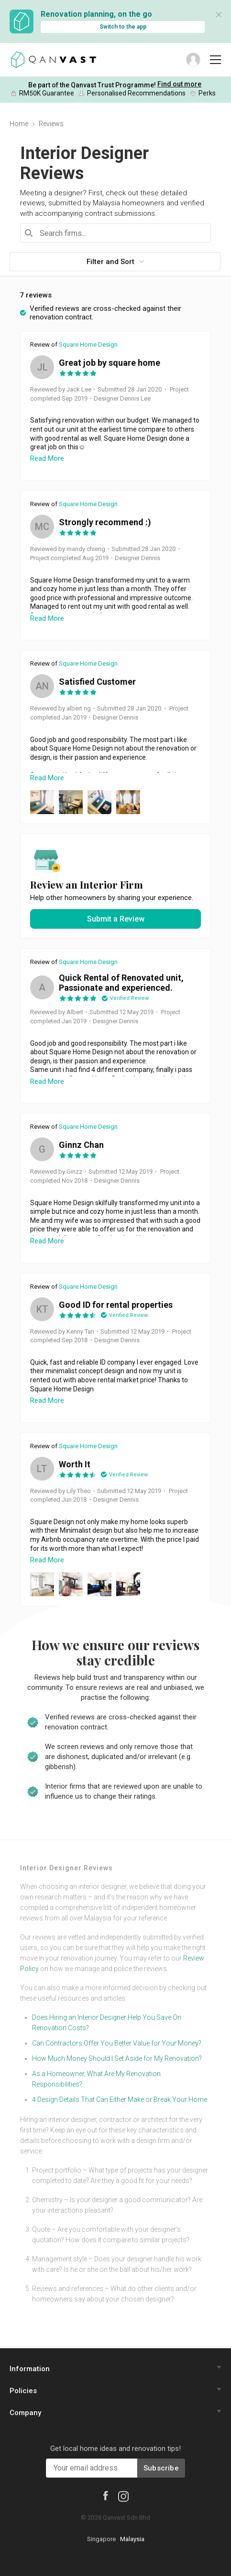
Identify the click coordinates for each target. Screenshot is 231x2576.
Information (30, 2368)
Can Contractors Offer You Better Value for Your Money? (116, 2043)
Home (19, 123)
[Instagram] (123, 2496)
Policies (23, 2390)
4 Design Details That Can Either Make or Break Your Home (119, 2099)
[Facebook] (105, 2495)
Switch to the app (122, 26)
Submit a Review (115, 918)
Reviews (51, 123)
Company (25, 2412)
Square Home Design (88, 344)
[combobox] (115, 233)
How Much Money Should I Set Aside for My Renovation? (117, 2058)
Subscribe (161, 2468)
